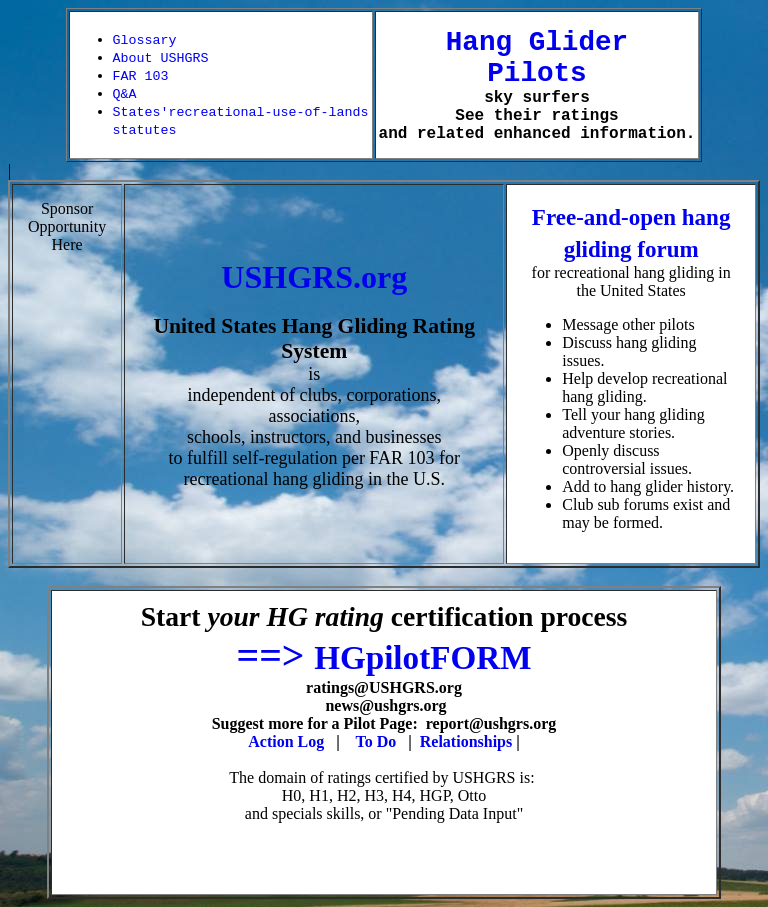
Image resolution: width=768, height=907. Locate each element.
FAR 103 (141, 76)
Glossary (145, 40)
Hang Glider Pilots (537, 58)
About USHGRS (161, 58)
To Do (375, 741)
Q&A (125, 94)
